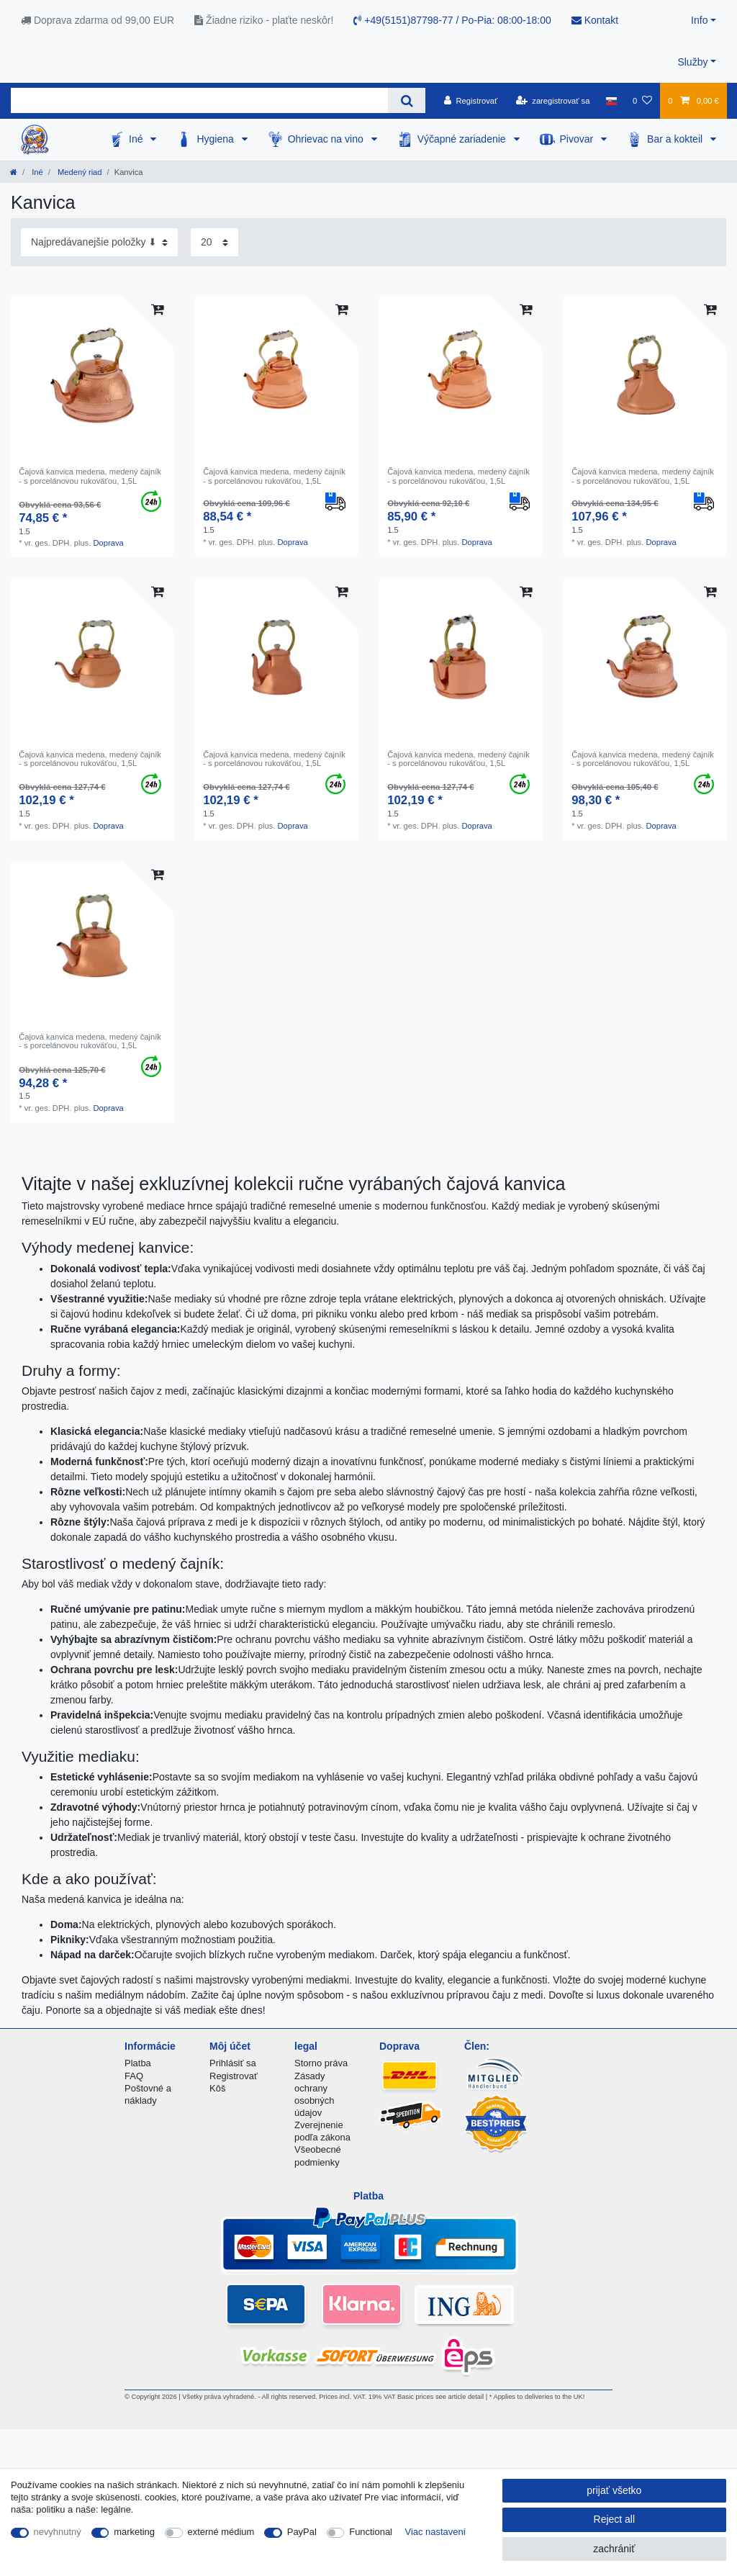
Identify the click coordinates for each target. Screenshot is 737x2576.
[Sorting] (99, 242)
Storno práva (321, 2063)
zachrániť (614, 2548)
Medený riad (78, 172)
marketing (134, 2531)
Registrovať (233, 2076)
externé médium (221, 2531)
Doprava (108, 543)
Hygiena (216, 139)
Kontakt (594, 20)
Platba (138, 2063)
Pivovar (578, 139)
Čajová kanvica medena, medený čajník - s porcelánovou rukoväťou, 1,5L (90, 476)
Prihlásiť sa (232, 2063)
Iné (137, 139)
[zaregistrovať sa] (553, 101)
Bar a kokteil (676, 139)
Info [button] (699, 20)
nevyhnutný (57, 2531)
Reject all (615, 2519)
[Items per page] (214, 242)
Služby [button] (692, 62)
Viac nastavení (435, 2531)
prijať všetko (614, 2490)
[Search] (406, 100)
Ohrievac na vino (327, 139)
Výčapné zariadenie (463, 139)
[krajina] (611, 101)
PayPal (302, 2531)
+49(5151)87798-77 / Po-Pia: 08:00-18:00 (452, 20)
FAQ (134, 2076)
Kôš (217, 2088)
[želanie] (642, 101)
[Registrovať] (471, 101)
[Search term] (199, 100)
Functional (370, 2531)
